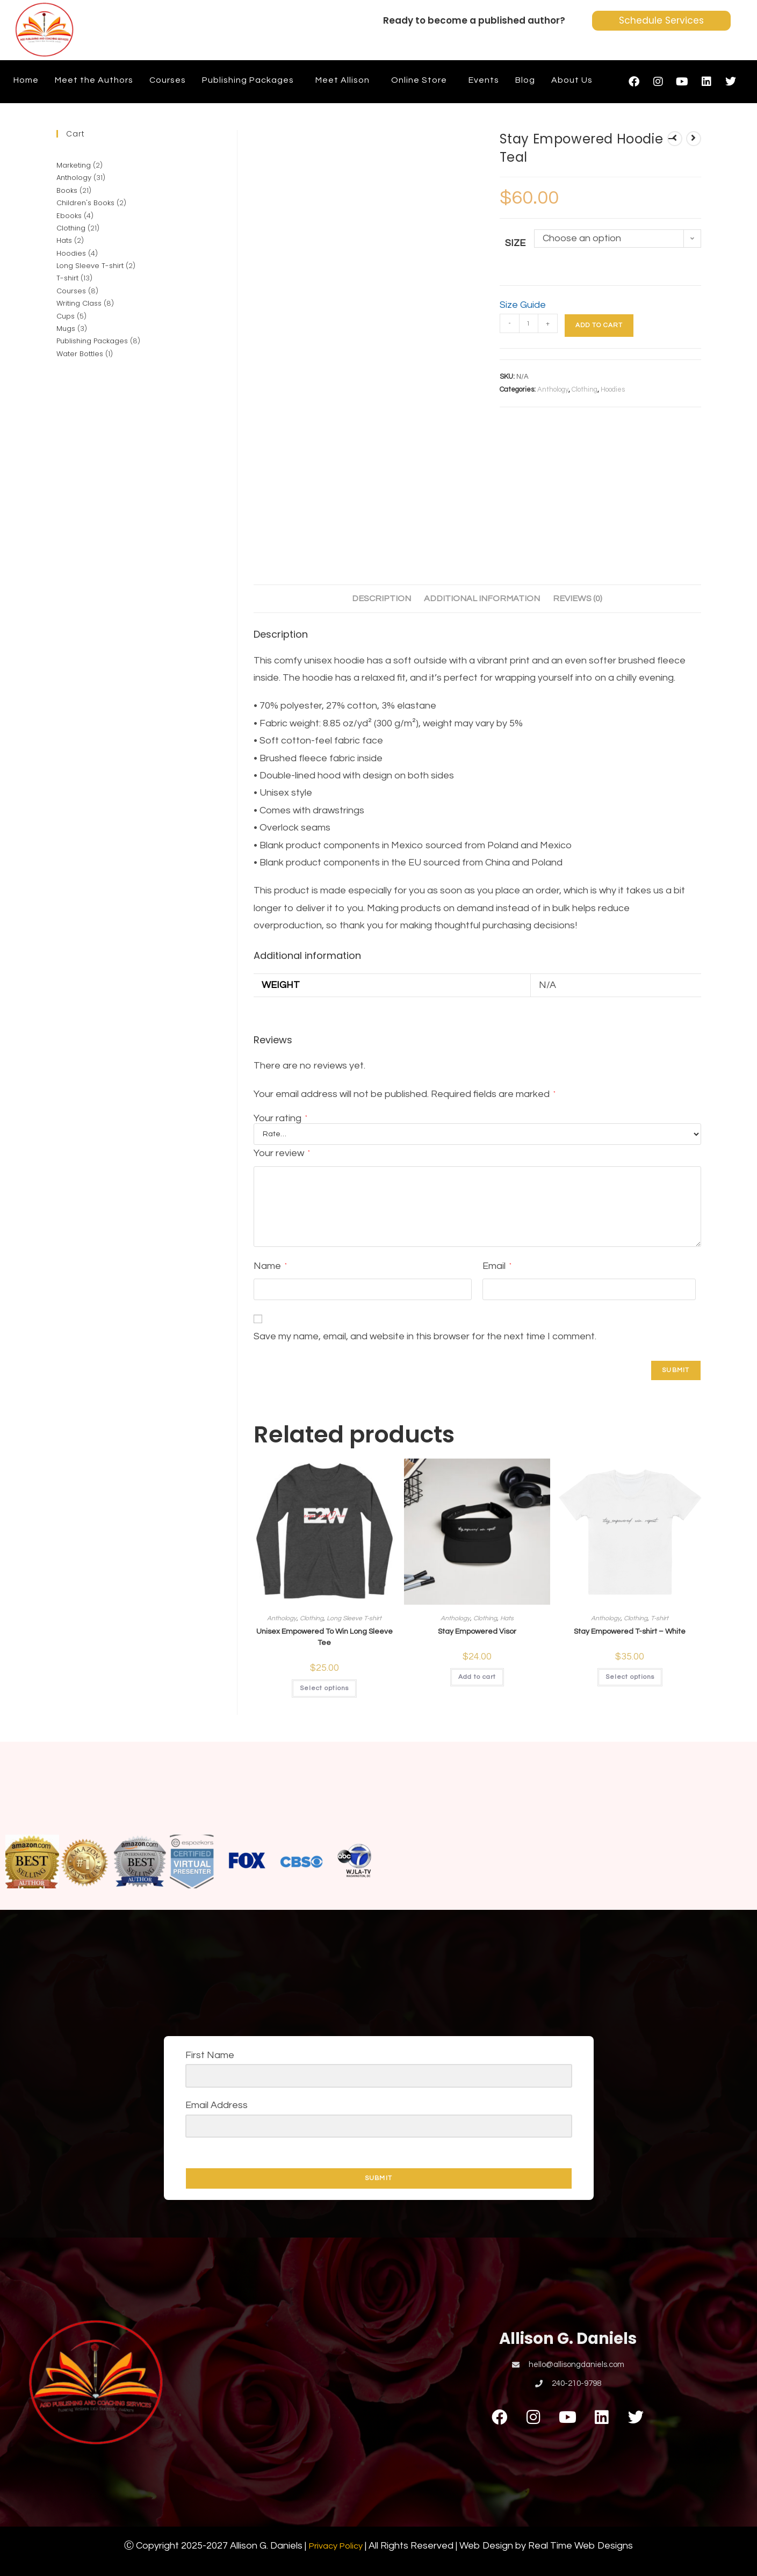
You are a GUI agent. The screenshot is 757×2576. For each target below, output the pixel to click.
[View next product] (693, 138)
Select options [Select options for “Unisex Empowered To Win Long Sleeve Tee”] (324, 1688)
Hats (507, 1618)
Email (496, 1266)
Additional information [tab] (482, 598)
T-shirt (659, 1618)
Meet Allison (342, 80)
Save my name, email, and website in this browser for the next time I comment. (425, 1336)
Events (483, 80)
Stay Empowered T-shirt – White (630, 1631)
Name (270, 1266)
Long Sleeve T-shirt (354, 1618)
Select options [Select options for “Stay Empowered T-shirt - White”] (629, 1676)
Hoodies (613, 389)
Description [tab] (381, 598)
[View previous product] (674, 138)
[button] (250, 80)
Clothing (584, 389)
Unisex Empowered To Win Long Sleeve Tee (324, 1637)
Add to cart (599, 325)
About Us (572, 80)
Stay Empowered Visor (477, 1631)
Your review (282, 1153)
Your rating (280, 1118)
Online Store (419, 80)
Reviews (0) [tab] (577, 598)
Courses (167, 80)
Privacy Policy (336, 2546)
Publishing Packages (248, 80)
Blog (525, 80)
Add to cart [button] (477, 1676)
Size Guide (523, 305)
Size (515, 243)
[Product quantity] (528, 323)
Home (26, 80)
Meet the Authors (94, 80)
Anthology (552, 389)
